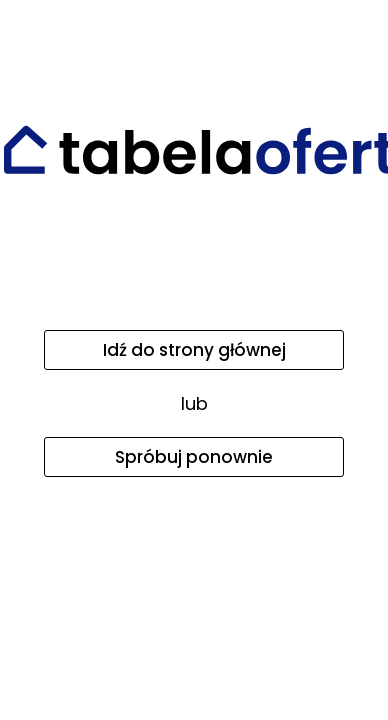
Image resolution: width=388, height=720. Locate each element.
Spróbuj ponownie (194, 457)
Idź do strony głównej (194, 350)
